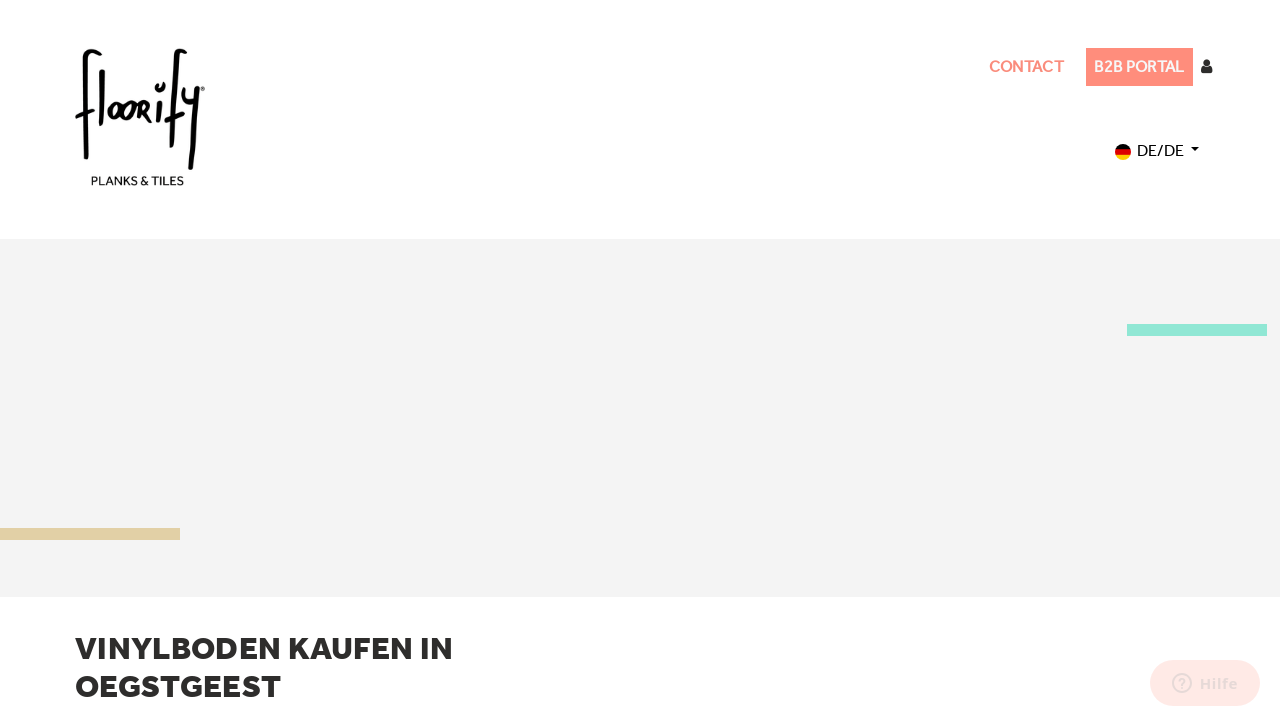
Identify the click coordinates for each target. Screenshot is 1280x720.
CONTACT (1026, 66)
